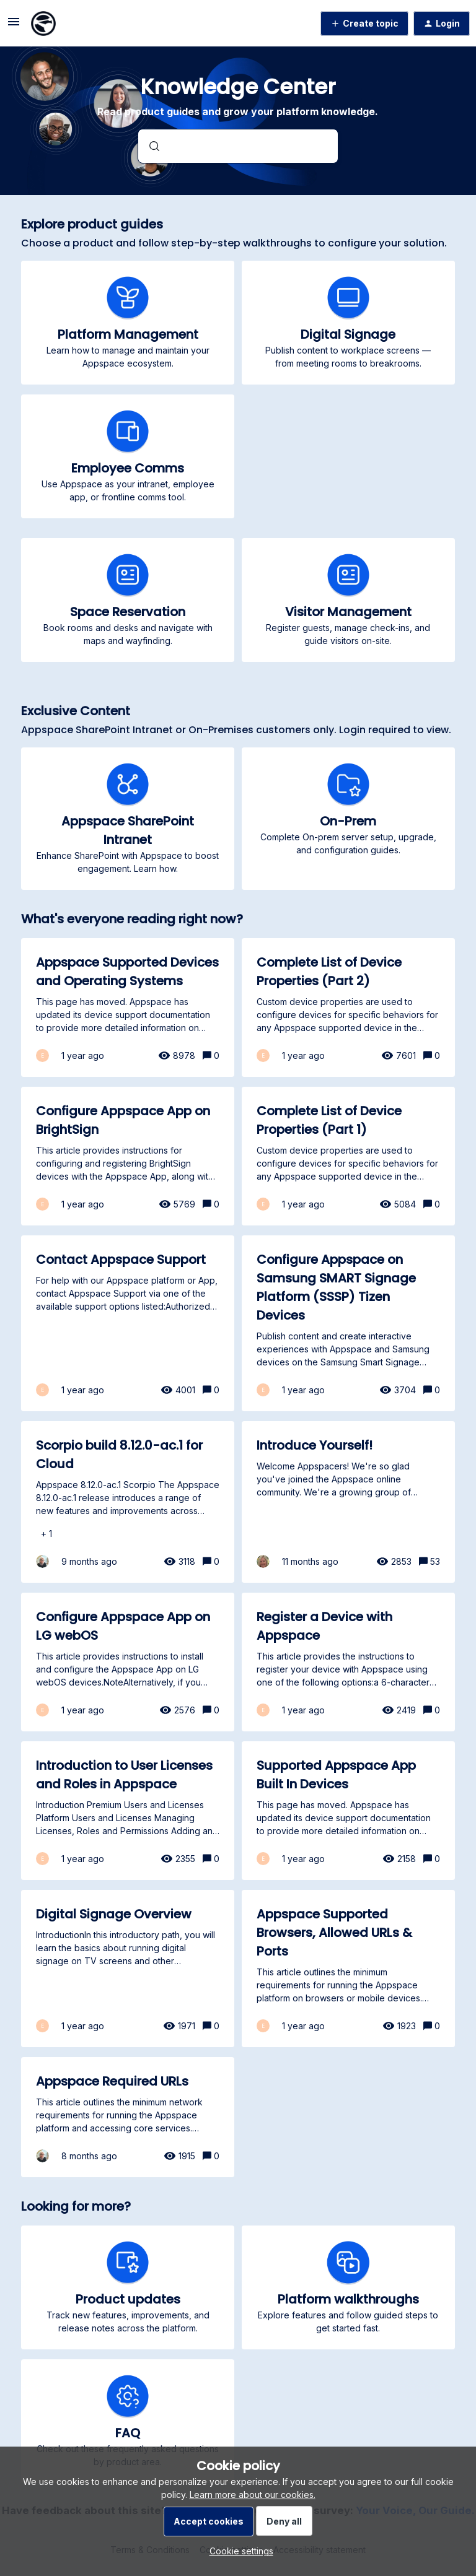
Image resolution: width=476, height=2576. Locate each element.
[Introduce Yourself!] (348, 1502)
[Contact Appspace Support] (127, 1323)
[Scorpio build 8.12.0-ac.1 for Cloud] (127, 1502)
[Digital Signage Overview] (127, 1968)
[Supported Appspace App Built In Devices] (348, 1810)
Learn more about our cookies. (252, 2494)
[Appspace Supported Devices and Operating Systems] (127, 1007)
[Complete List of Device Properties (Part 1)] (348, 1156)
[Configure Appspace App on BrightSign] (127, 1156)
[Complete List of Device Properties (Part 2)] (348, 1007)
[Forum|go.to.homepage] (43, 23)
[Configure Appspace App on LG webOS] (127, 1662)
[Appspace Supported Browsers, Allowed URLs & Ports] (348, 1968)
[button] (238, 2551)
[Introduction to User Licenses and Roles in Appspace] (127, 1810)
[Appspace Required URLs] (127, 2117)
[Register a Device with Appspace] (348, 1662)
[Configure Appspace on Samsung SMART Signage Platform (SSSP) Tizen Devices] (348, 1323)
